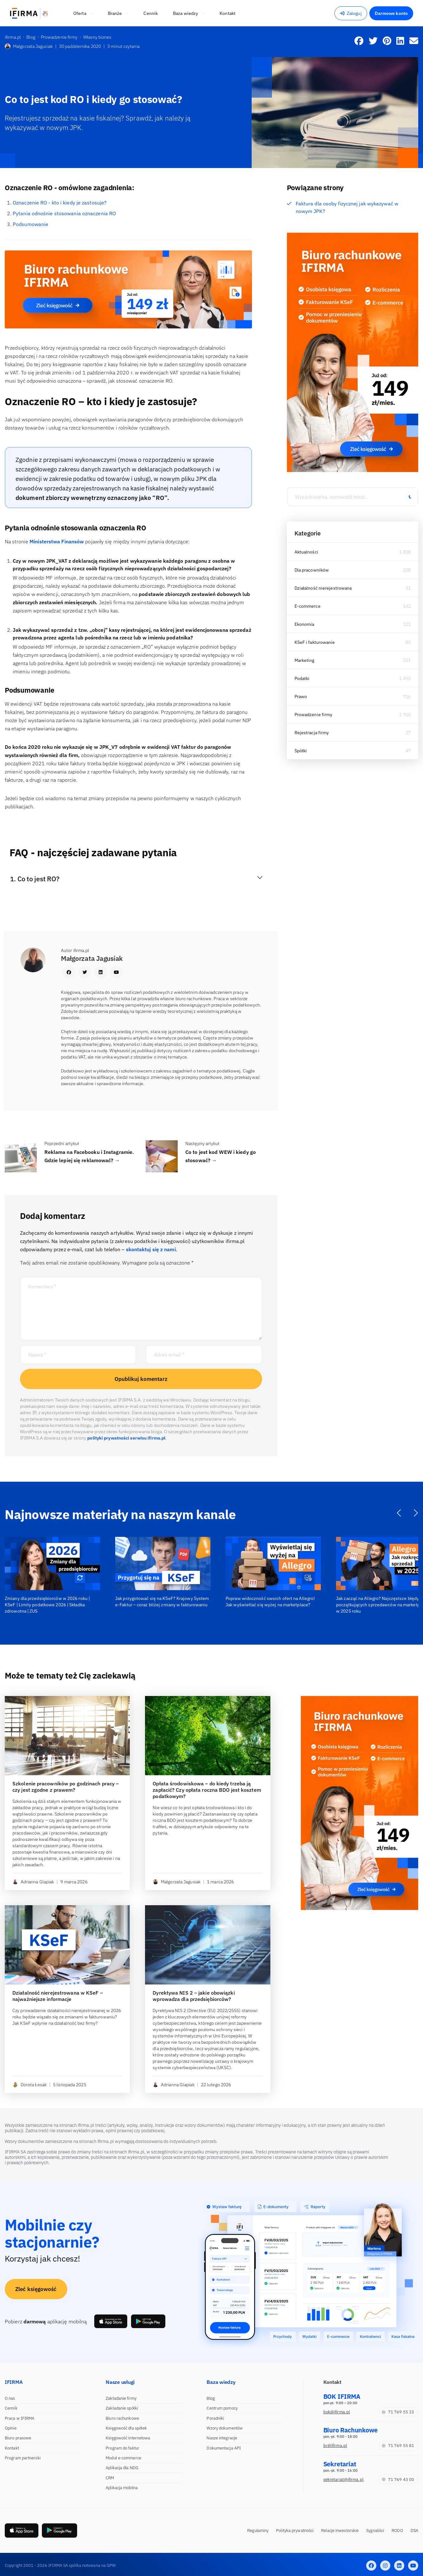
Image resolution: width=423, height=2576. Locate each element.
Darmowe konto (391, 13)
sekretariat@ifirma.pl (343, 2479)
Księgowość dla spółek (126, 2428)
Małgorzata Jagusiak (29, 46)
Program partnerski (23, 2458)
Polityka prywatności (295, 2530)
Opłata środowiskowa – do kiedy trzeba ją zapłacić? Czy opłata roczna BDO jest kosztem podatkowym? (207, 1789)
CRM (110, 2478)
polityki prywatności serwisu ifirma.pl (126, 1438)
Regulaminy (257, 2530)
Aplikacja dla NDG (122, 2467)
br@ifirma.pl (335, 2445)
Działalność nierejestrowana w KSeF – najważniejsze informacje (57, 1996)
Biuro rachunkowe (122, 2418)
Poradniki (215, 2418)
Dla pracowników (311, 570)
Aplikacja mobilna (122, 2487)
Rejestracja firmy (311, 732)
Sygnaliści (375, 2530)
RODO (397, 2530)
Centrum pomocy (222, 2408)
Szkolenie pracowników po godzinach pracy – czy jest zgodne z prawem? (65, 1786)
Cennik (11, 2408)
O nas (10, 2398)
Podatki (302, 678)
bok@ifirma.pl (336, 2412)
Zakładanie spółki (122, 2408)
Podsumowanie (30, 224)
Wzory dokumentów (225, 2428)
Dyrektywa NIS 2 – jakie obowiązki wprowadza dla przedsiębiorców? (194, 1996)
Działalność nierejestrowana (323, 588)
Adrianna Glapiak (33, 1882)
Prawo (300, 696)
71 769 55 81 (398, 2445)
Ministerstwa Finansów (57, 541)
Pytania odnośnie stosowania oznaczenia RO (64, 213)
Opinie (11, 2428)
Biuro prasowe (18, 2438)
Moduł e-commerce (123, 2458)
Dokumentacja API (224, 2448)
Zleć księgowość (36, 2289)
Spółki (300, 751)
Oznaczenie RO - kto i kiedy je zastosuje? (60, 202)
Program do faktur (122, 2448)
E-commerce (307, 606)
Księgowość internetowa (128, 2438)
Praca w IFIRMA (19, 2418)
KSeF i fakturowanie (314, 642)
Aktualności (306, 552)
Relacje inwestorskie (340, 2530)
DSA (414, 2530)
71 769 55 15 (398, 2412)
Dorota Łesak (29, 2084)
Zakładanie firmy (121, 2398)
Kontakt (12, 2448)
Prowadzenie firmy (313, 714)
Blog (211, 2398)
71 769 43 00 (398, 2479)
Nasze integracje (222, 2438)
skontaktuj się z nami (151, 1249)
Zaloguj (351, 13)
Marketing (304, 660)
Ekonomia (304, 624)
